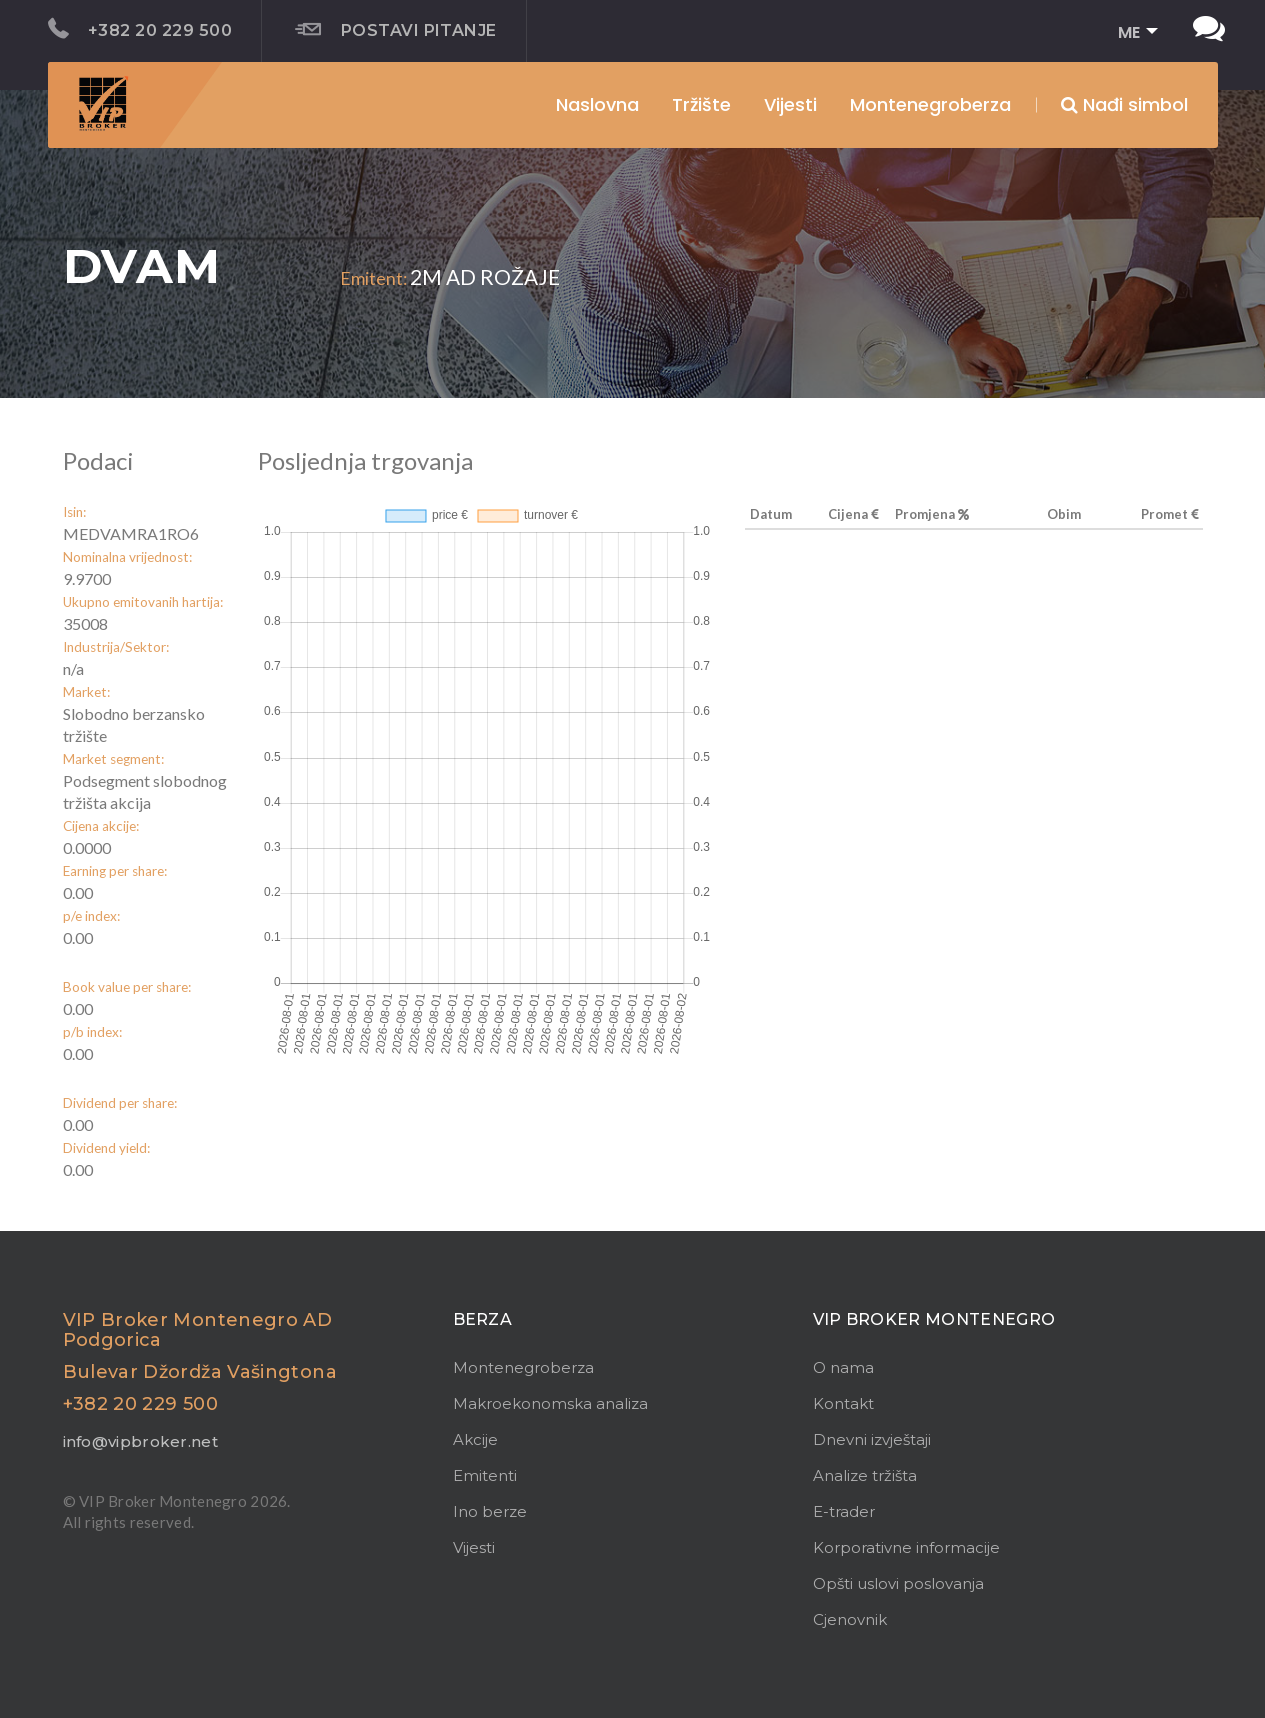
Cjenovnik (850, 1619)
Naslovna (597, 104)
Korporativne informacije (906, 1547)
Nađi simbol (1124, 104)
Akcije (475, 1439)
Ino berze (490, 1511)
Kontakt (843, 1403)
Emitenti (485, 1475)
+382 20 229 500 (140, 29)
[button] (1131, 33)
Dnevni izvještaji (872, 1439)
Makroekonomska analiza (550, 1403)
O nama (843, 1367)
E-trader (844, 1511)
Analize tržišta (865, 1475)
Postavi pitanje (396, 30)
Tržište (701, 104)
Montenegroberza (523, 1367)
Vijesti (790, 104)
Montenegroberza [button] (930, 104)
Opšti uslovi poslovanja (898, 1583)
